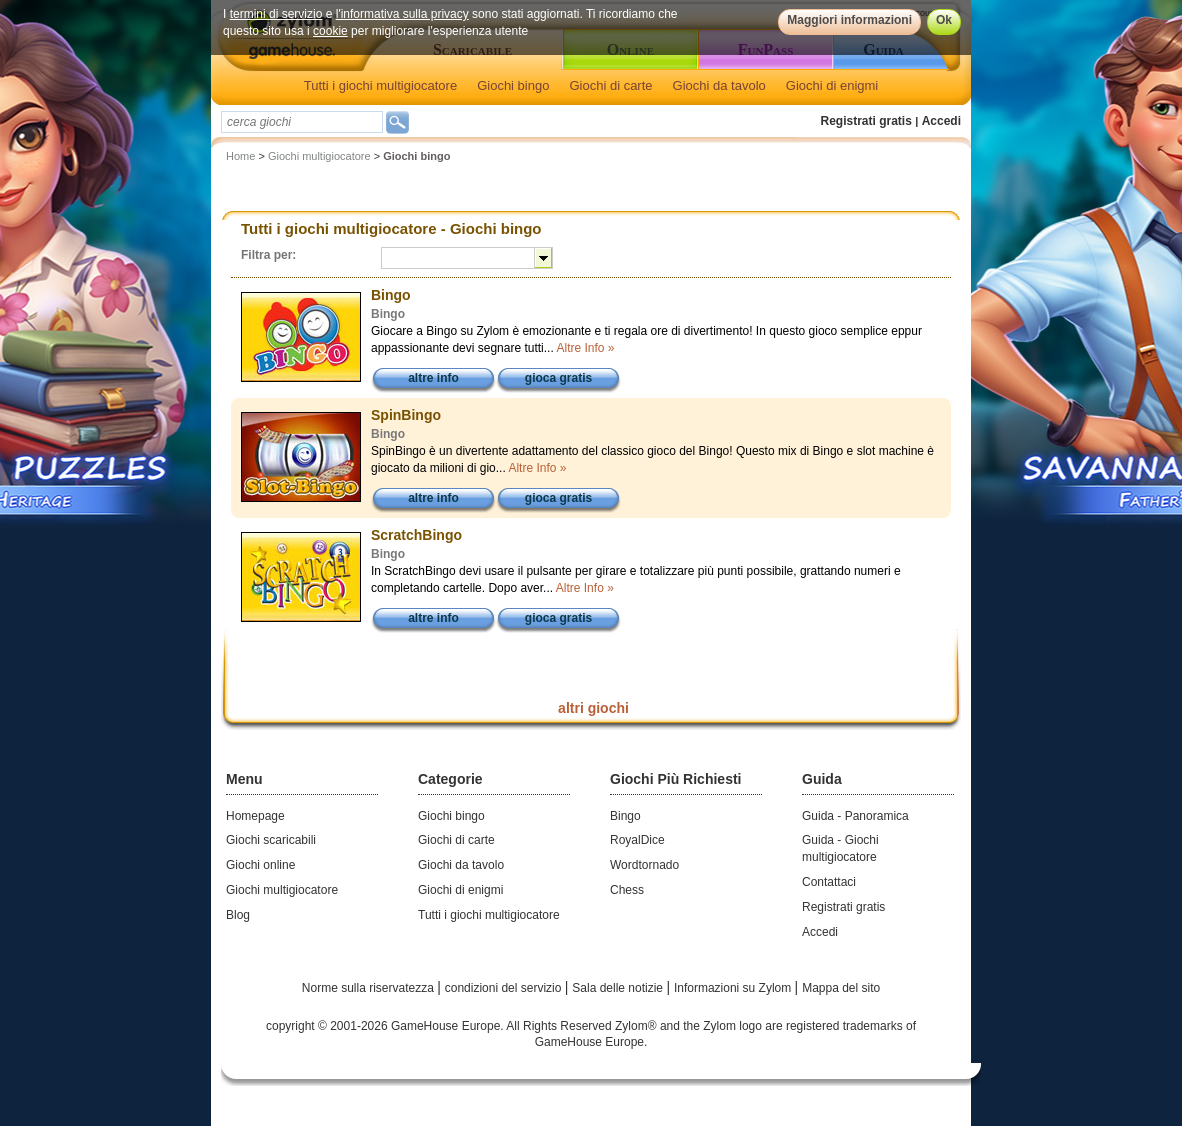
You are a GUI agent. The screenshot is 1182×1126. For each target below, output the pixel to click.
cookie (330, 31)
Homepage (255, 816)
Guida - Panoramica (855, 816)
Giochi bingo (513, 85)
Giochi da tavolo (719, 85)
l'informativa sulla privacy (402, 14)
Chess (627, 890)
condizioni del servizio (505, 988)
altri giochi (593, 708)
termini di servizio (276, 14)
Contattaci (829, 882)
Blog (238, 915)
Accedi (941, 121)
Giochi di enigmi (832, 85)
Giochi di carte (610, 85)
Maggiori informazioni (849, 20)
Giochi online (260, 865)
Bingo (625, 816)
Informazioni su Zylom (734, 988)
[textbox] (302, 122)
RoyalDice (637, 840)
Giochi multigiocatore (319, 156)
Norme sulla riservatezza (369, 988)
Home (240, 156)
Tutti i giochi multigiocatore (380, 85)
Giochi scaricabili (271, 840)
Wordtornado (644, 865)
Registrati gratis (866, 121)
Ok (944, 20)
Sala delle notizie (619, 988)
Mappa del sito (841, 988)
